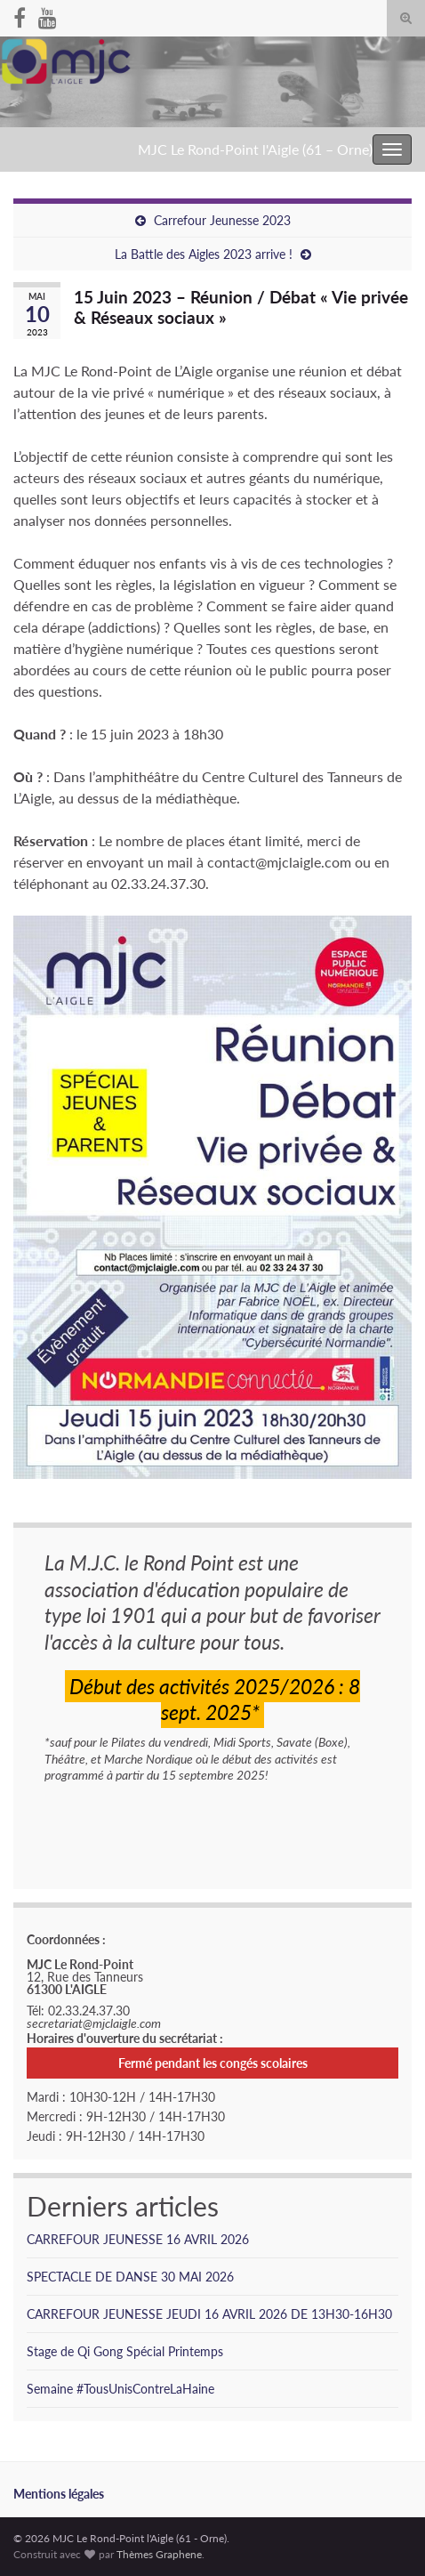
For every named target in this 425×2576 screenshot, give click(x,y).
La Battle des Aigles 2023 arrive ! (204, 254)
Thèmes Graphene (159, 2554)
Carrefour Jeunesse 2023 (222, 220)
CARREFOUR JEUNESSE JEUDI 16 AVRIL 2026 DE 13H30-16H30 (209, 2314)
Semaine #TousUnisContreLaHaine (120, 2388)
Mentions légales (58, 2493)
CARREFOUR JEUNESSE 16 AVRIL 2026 (138, 2239)
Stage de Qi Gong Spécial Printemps (125, 2351)
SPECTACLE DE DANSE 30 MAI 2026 (130, 2276)
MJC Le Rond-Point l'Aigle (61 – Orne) (255, 149)
